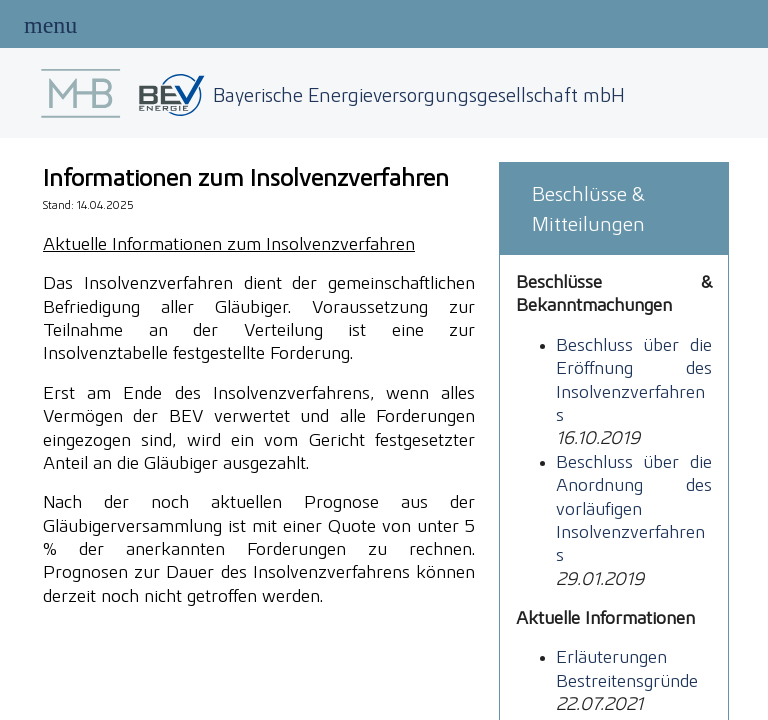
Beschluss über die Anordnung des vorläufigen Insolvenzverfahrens (634, 508)
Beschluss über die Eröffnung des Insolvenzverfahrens (634, 379)
